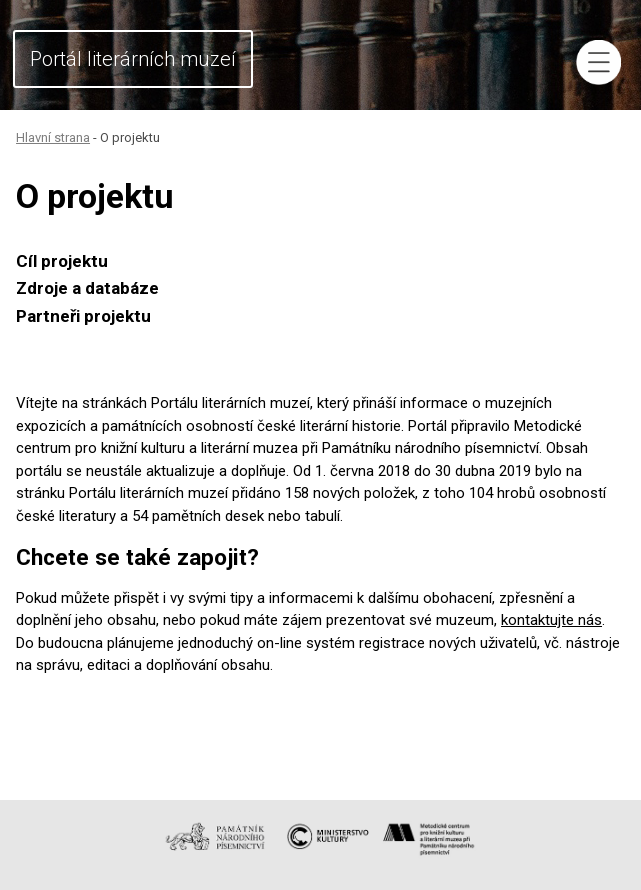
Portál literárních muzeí (133, 59)
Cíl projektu (62, 261)
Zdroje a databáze (87, 288)
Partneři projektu (83, 316)
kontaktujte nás (551, 620)
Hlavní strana (53, 137)
